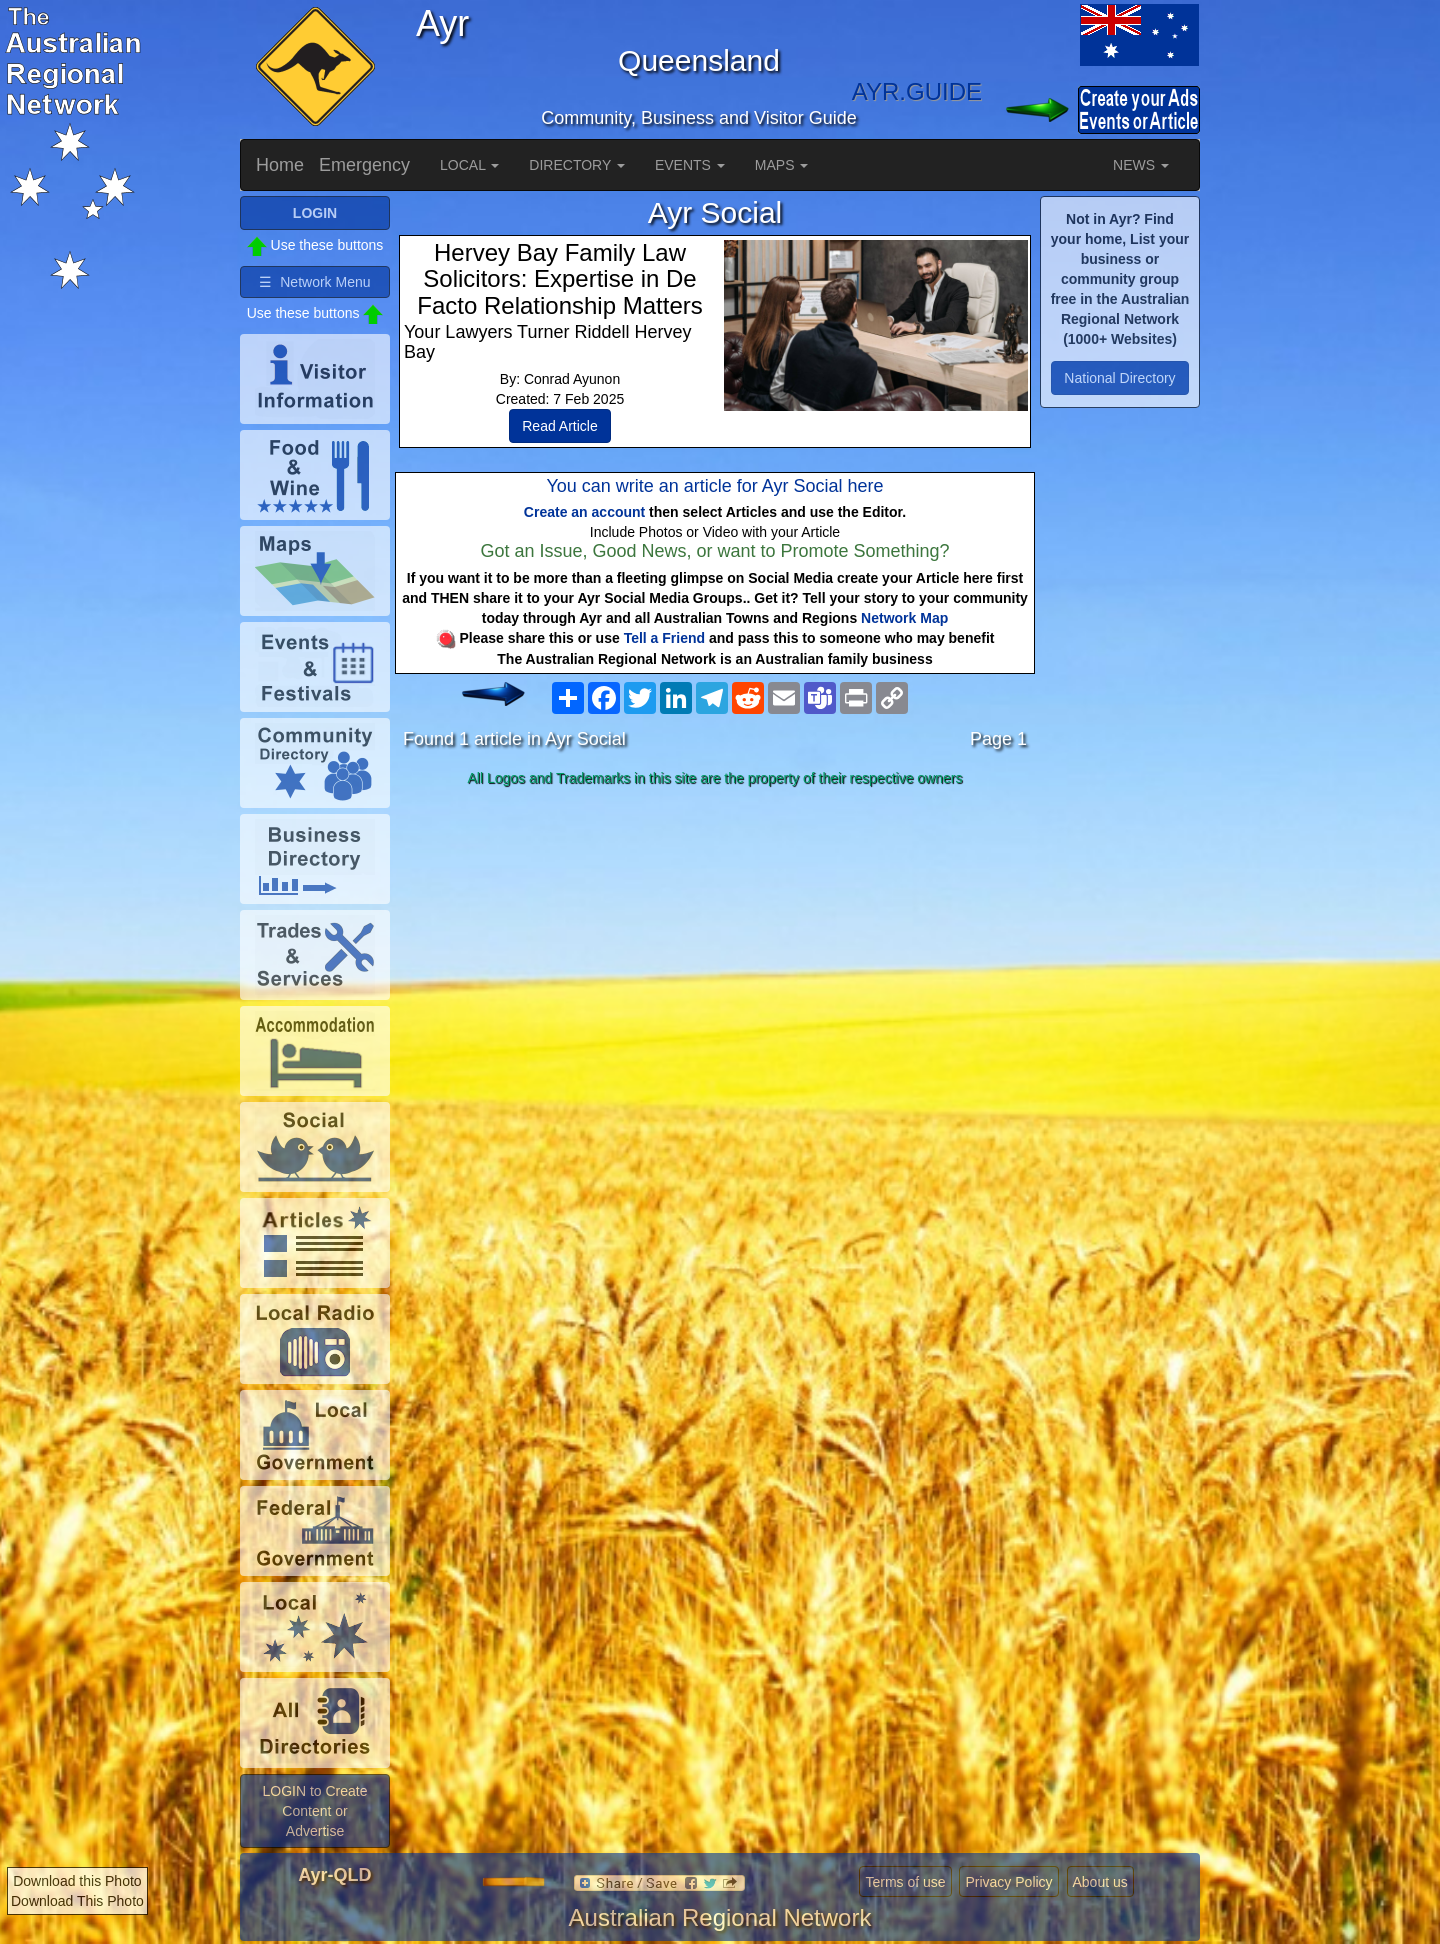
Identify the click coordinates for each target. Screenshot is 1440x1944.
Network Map (904, 618)
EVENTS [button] (690, 165)
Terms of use (905, 1882)
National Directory (1119, 378)
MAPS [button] (782, 165)
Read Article (559, 426)
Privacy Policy (1008, 1882)
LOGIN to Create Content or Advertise (314, 1811)
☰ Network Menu (314, 282)
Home (280, 165)
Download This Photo (77, 1901)
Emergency (364, 165)
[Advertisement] (715, 952)
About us (1100, 1882)
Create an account (584, 512)
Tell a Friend (664, 638)
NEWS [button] (1141, 165)
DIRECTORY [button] (577, 165)
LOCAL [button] (469, 165)
